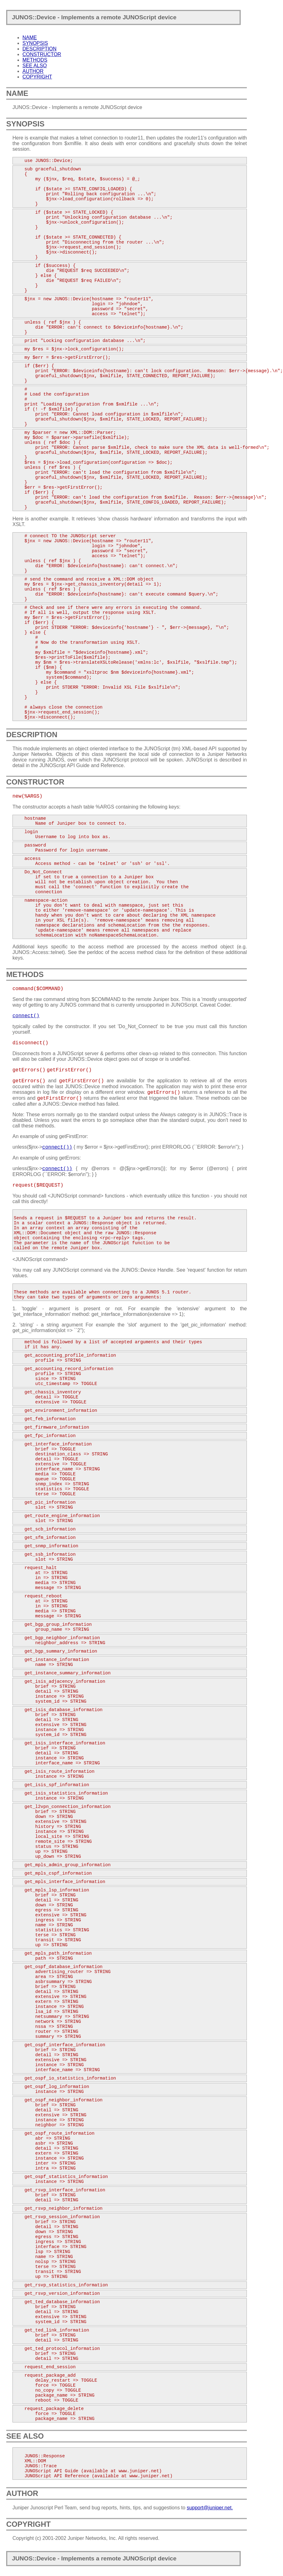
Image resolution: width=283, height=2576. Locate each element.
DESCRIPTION (39, 48)
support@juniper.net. (210, 2507)
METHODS (34, 60)
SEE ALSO (34, 65)
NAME (29, 37)
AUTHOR (33, 71)
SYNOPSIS (35, 43)
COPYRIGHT (37, 76)
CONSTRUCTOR (41, 54)
